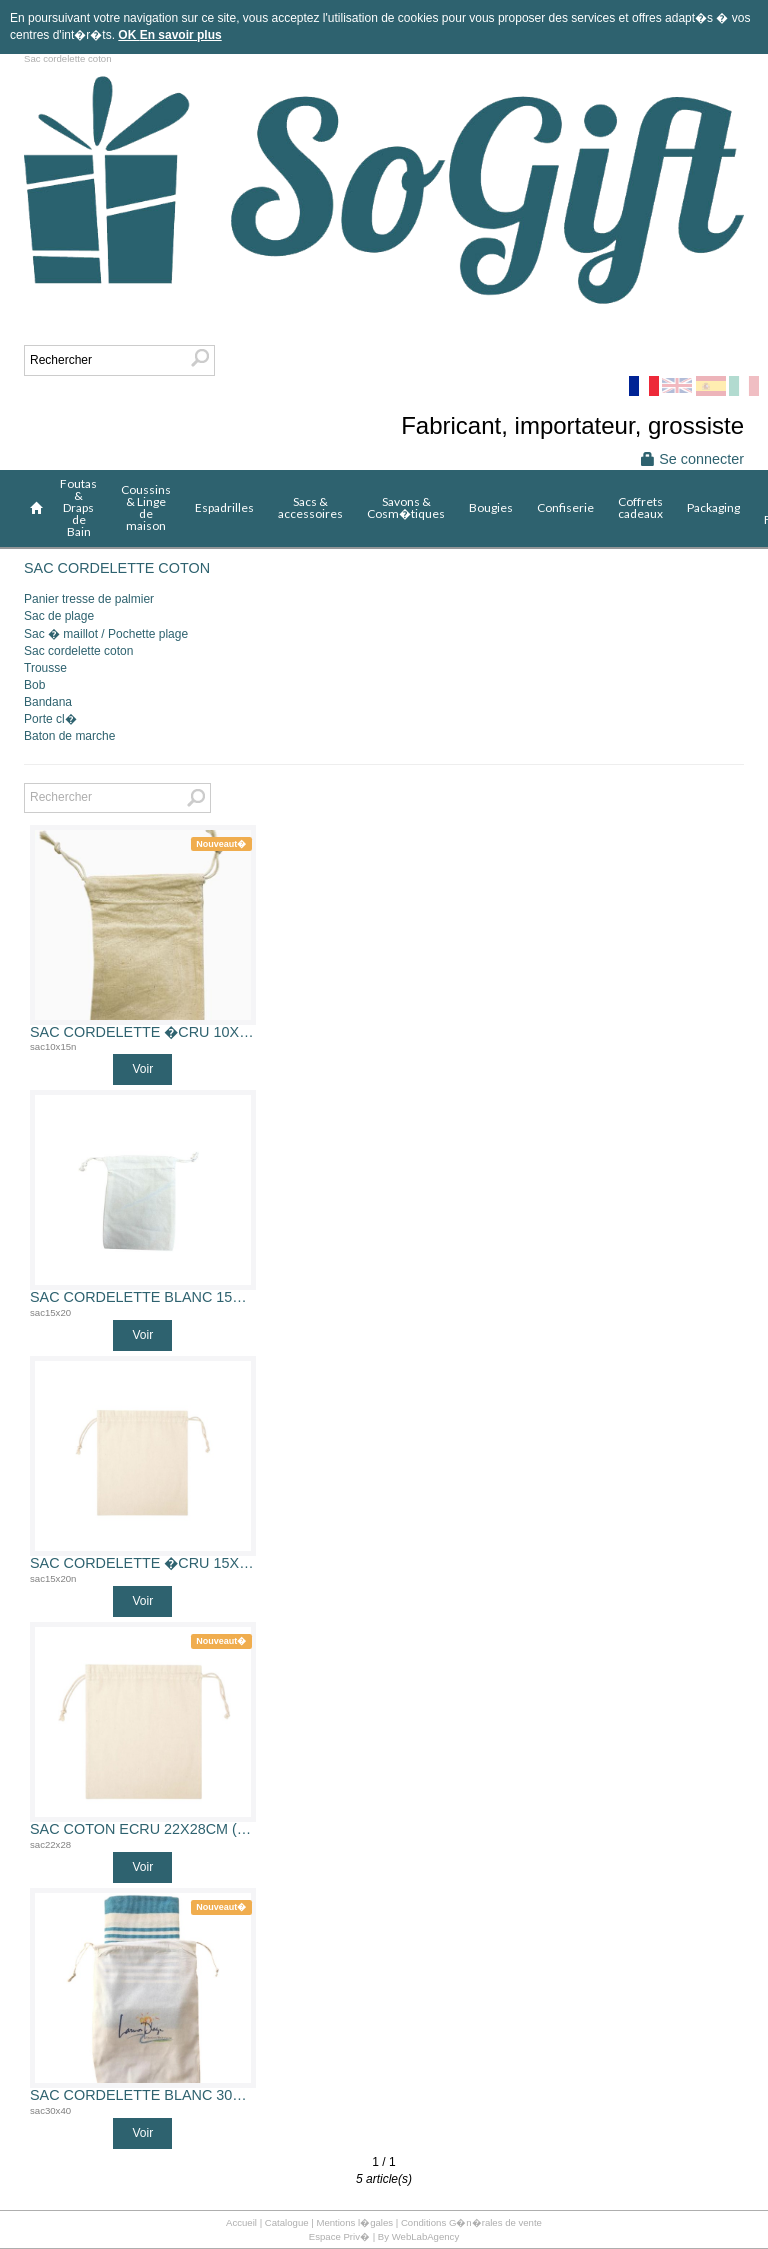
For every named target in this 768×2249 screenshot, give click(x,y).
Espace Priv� (339, 2236)
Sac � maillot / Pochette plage (106, 634)
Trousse (45, 668)
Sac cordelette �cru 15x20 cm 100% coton (143, 1563)
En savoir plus (181, 35)
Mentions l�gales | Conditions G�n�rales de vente (429, 2222)
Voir (142, 1069)
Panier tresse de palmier (89, 599)
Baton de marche (69, 736)
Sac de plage (59, 616)
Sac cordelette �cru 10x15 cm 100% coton (143, 1032)
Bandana (48, 702)
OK (128, 35)
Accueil (241, 2222)
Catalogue (287, 2222)
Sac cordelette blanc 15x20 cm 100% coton (143, 1297)
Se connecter (692, 459)
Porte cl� (50, 719)
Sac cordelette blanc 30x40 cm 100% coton (143, 2095)
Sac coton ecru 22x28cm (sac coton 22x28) (143, 1829)
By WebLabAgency (418, 2236)
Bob (34, 685)
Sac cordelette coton (78, 651)
